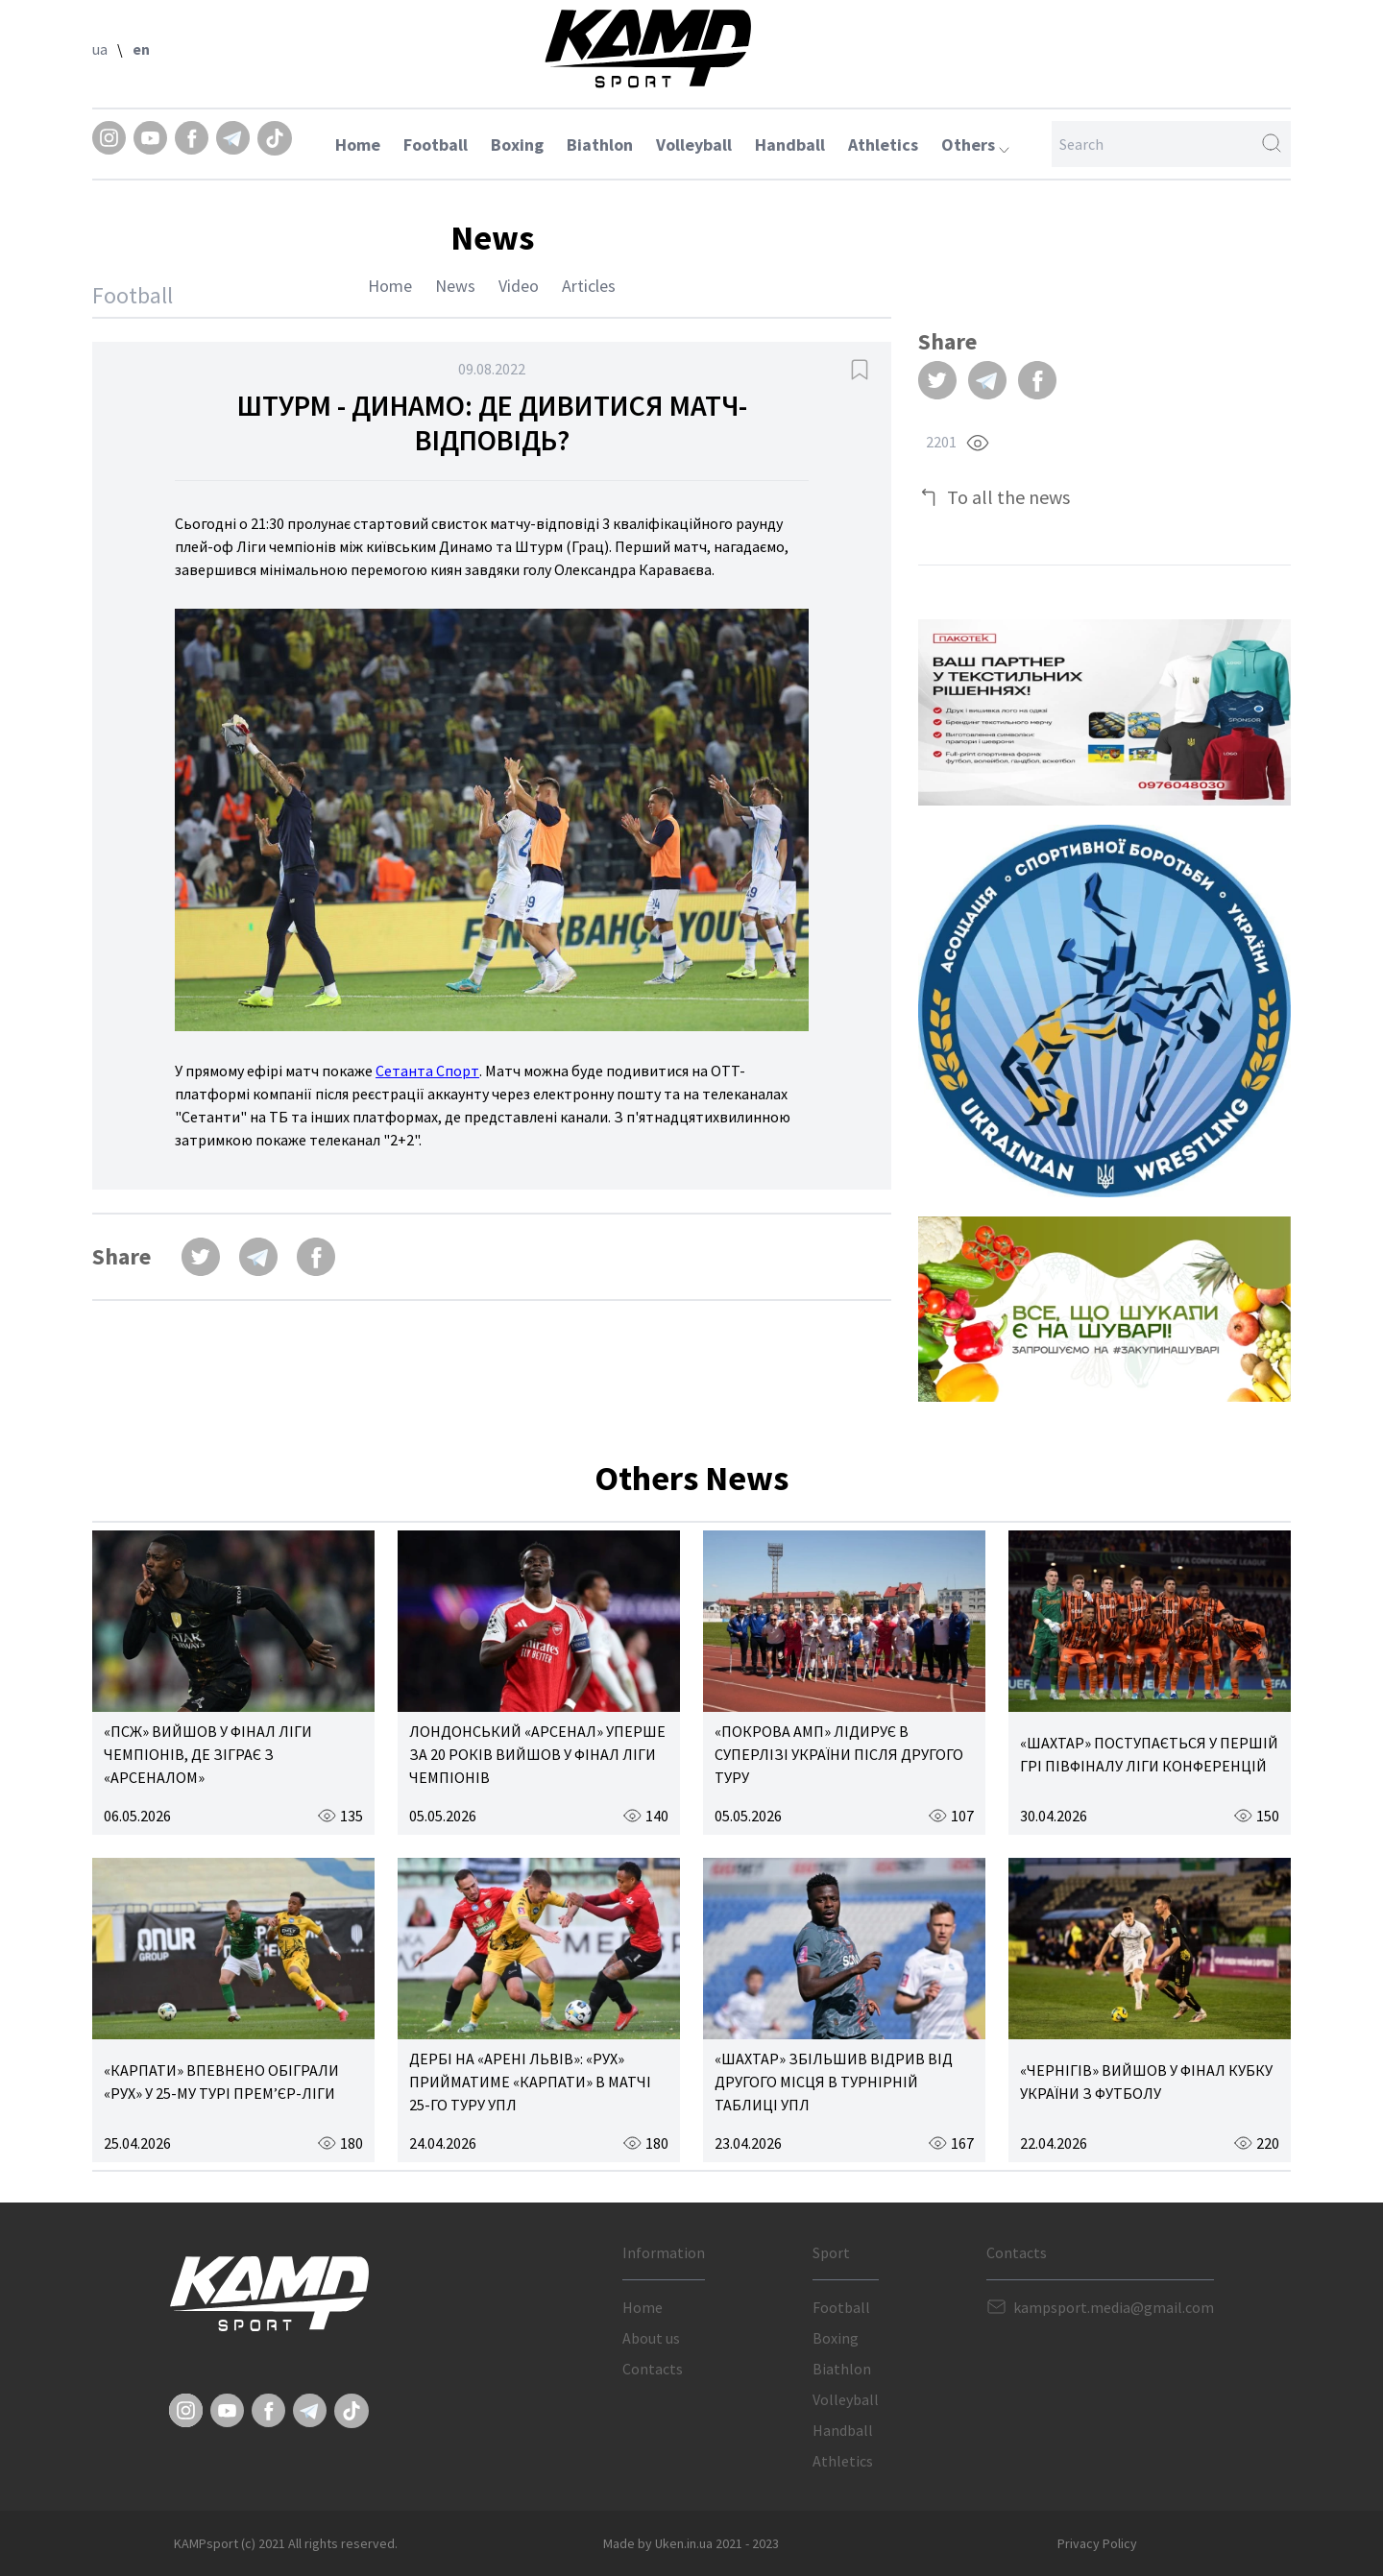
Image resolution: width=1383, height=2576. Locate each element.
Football (435, 144)
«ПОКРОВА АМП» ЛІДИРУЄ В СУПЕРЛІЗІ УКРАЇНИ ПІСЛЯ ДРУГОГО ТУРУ (839, 1754)
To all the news (1008, 497)
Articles (589, 286)
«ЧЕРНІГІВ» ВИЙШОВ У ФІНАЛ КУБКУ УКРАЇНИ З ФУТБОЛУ (1146, 2081)
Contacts (652, 2368)
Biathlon (600, 144)
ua (100, 49)
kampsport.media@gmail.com (1113, 2307)
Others (975, 144)
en (141, 49)
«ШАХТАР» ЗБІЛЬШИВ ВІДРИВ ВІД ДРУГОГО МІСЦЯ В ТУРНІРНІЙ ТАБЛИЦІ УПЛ (834, 2081)
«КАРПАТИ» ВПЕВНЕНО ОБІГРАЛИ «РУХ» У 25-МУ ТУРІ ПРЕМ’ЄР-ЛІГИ (221, 2081)
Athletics (883, 144)
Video (518, 286)
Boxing (517, 144)
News (455, 286)
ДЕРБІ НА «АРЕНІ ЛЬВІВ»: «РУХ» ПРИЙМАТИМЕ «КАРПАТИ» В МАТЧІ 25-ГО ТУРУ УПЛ (530, 2081)
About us (651, 2337)
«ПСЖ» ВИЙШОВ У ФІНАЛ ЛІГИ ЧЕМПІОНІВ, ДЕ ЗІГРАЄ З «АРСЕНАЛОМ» (208, 1754)
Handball (790, 144)
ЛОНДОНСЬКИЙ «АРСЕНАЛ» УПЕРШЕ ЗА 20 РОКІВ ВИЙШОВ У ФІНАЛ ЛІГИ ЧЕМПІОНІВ (537, 1754)
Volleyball (694, 144)
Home (357, 144)
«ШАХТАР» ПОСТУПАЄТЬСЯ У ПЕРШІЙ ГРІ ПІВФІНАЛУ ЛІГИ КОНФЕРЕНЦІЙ (1149, 1754)
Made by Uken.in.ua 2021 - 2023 (691, 2543)
